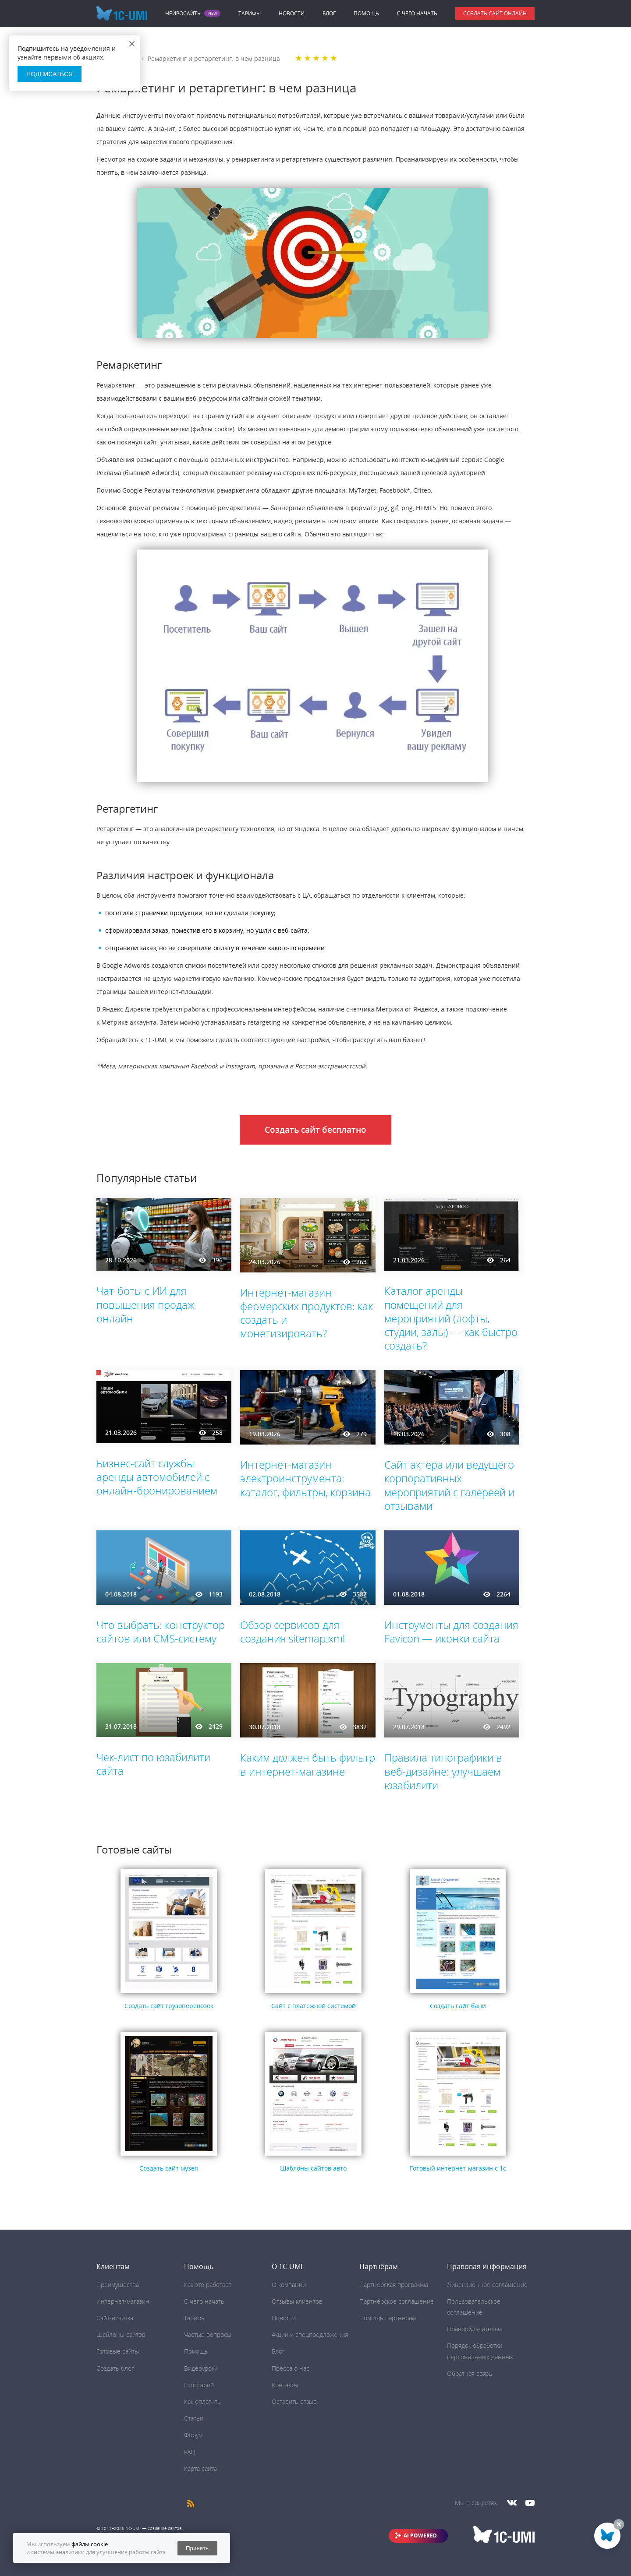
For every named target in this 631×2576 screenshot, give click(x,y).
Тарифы (249, 13)
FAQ (189, 2452)
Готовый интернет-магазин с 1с (458, 2168)
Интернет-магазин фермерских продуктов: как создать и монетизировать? (306, 1313)
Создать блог (115, 2368)
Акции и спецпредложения (310, 2334)
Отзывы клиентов (297, 2301)
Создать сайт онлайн (495, 13)
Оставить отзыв (294, 2401)
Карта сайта (200, 2468)
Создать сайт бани (458, 2006)
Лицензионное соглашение (487, 2284)
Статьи (193, 2418)
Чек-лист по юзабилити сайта (153, 1764)
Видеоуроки (201, 2368)
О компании (289, 2284)
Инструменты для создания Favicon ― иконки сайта (451, 1631)
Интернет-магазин (122, 2301)
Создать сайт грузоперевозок (168, 2006)
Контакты (285, 2385)
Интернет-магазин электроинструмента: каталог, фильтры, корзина (305, 1478)
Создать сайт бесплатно (315, 1129)
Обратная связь (469, 2373)
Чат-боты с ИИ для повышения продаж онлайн (145, 1304)
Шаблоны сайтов (120, 2334)
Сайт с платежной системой (313, 2006)
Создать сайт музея (168, 2168)
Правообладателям (474, 2329)
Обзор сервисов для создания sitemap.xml (292, 1631)
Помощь (366, 13)
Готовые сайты (117, 2351)
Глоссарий (199, 2385)
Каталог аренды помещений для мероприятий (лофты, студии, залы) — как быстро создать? (451, 1318)
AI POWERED (420, 2535)
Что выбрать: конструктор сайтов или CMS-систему (160, 1631)
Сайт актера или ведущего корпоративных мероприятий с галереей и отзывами (449, 1485)
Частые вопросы (207, 2334)
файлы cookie (89, 2544)
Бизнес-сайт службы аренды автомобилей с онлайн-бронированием (156, 1477)
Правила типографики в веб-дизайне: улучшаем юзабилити (443, 1771)
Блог (329, 13)
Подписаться (49, 74)
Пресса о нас (290, 2368)
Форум (193, 2435)
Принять (197, 2548)
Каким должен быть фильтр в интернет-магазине (307, 1764)
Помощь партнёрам (387, 2318)
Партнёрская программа (393, 2284)
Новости (292, 13)
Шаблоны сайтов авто (313, 2168)
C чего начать (417, 13)
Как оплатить (202, 2401)
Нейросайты (183, 13)
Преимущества (117, 2284)
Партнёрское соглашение (396, 2301)
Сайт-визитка (114, 2318)
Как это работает (207, 2284)
